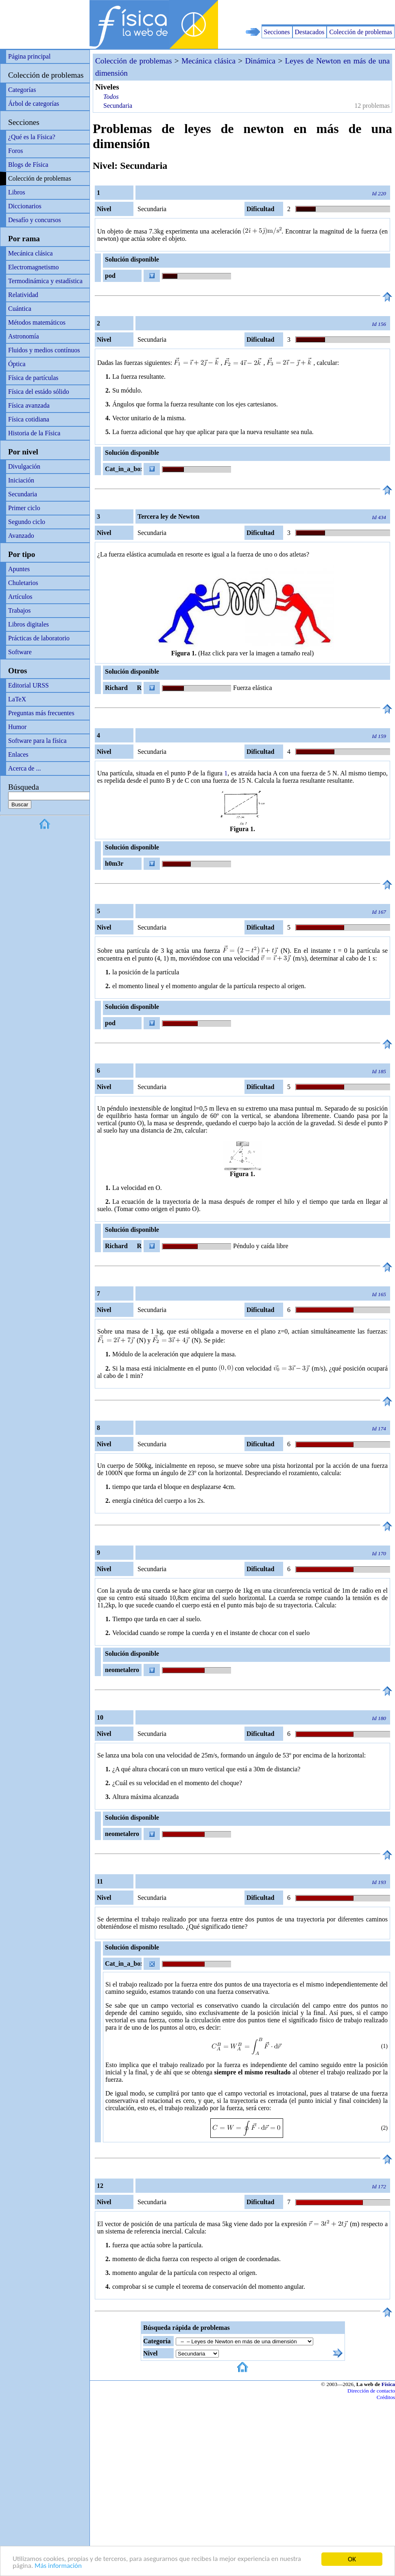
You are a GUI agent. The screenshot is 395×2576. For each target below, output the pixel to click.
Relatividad (23, 294)
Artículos (20, 596)
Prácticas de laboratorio (39, 638)
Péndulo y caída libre (260, 1245)
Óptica (17, 363)
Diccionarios (24, 206)
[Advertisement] (300, 12)
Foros (15, 150)
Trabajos (19, 610)
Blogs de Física (28, 164)
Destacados (310, 31)
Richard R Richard (122, 689)
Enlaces (18, 754)
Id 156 (379, 324)
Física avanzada (29, 405)
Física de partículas (33, 377)
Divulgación (24, 466)
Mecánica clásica (30, 253)
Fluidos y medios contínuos (44, 350)
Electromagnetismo (33, 267)
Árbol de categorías (33, 103)
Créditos (386, 2397)
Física (388, 2384)
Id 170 (379, 1553)
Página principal (29, 56)
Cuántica (19, 308)
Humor (17, 726)
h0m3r (114, 863)
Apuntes (19, 568)
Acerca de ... (24, 768)
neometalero (122, 1669)
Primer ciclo (24, 507)
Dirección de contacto (371, 2391)
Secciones (277, 31)
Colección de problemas (360, 31)
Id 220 (379, 193)
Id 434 (379, 517)
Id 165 (379, 1294)
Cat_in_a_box (123, 468)
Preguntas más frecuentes (41, 712)
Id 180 (379, 1718)
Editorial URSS (28, 685)
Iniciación (21, 480)
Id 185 (379, 1071)
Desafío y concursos (34, 219)
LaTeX (17, 699)
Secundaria (22, 494)
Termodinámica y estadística (45, 280)
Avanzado (21, 535)
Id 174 (379, 1429)
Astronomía (23, 336)
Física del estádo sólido (38, 391)
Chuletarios (23, 582)
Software (20, 651)
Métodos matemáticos (36, 322)
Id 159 (379, 736)
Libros (16, 192)
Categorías (22, 89)
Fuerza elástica (252, 687)
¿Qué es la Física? (31, 136)
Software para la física (37, 740)
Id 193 (379, 1882)
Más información (58, 2566)
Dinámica (260, 61)
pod (110, 275)
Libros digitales (28, 624)
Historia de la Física (34, 433)
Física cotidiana (28, 419)
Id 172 (379, 2186)
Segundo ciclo (26, 521)
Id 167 (379, 912)
